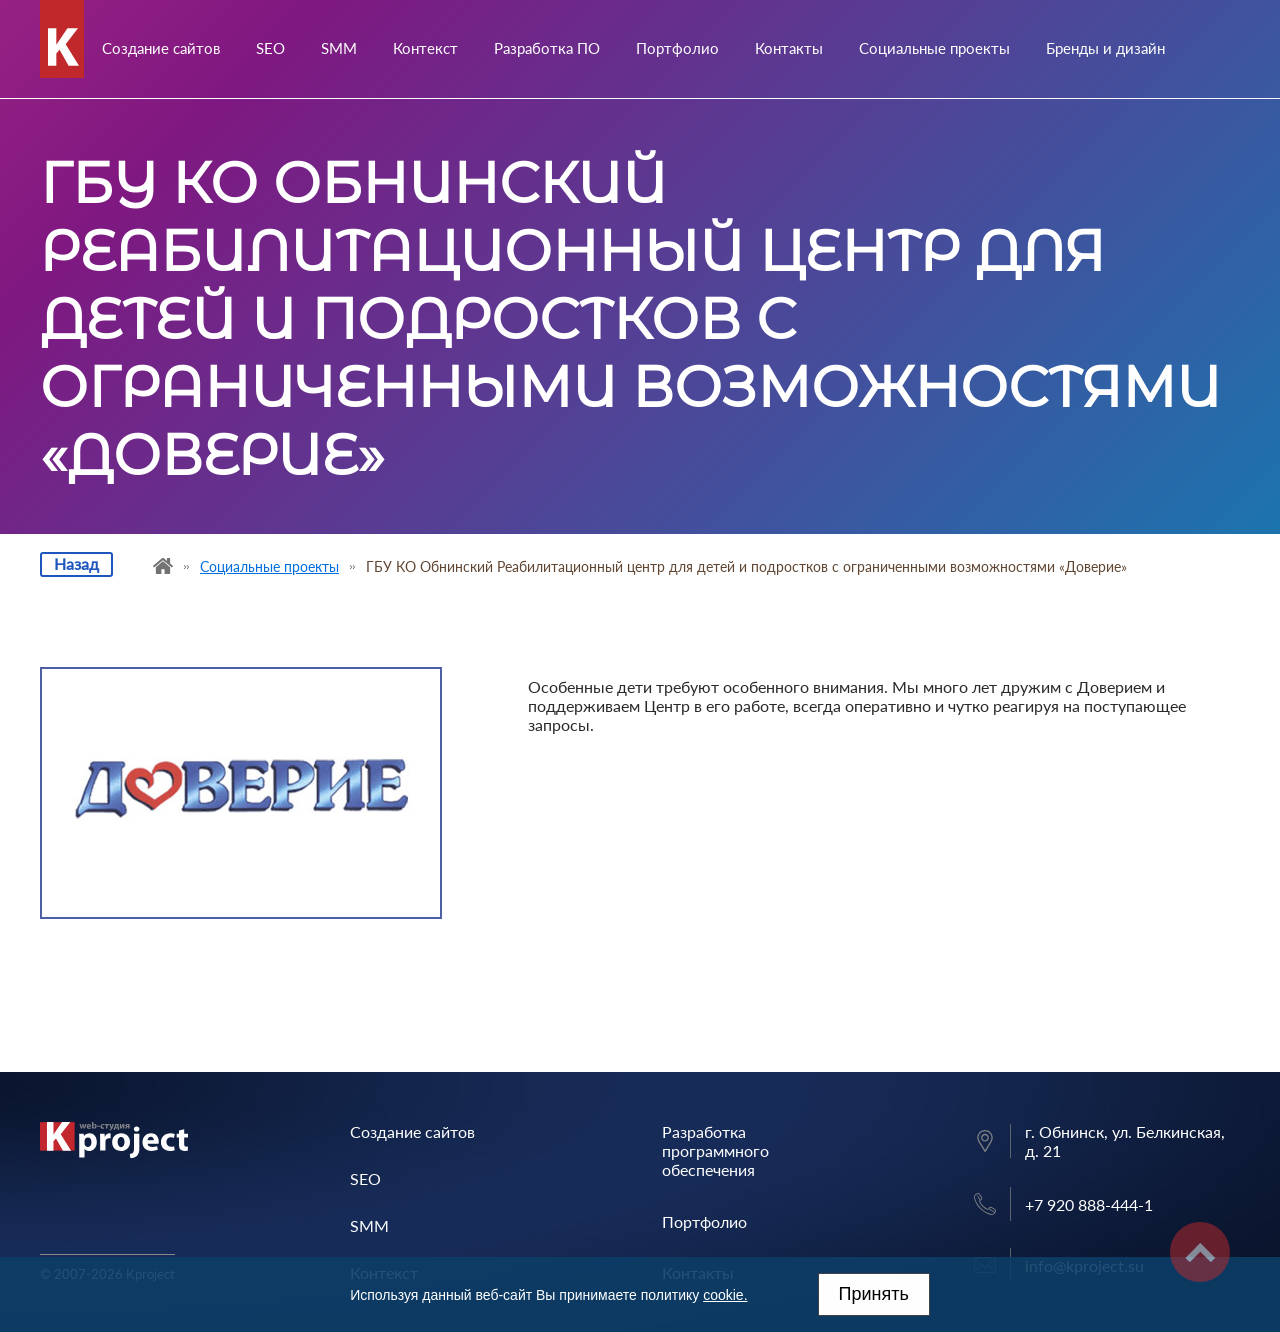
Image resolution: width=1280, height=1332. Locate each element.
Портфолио (677, 48)
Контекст (425, 48)
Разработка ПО (547, 48)
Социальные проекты (934, 48)
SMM (339, 48)
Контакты (789, 48)
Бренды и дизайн (1105, 48)
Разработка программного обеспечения (715, 1150)
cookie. (725, 1295)
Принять (874, 1294)
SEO (270, 48)
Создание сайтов (161, 48)
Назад (76, 563)
